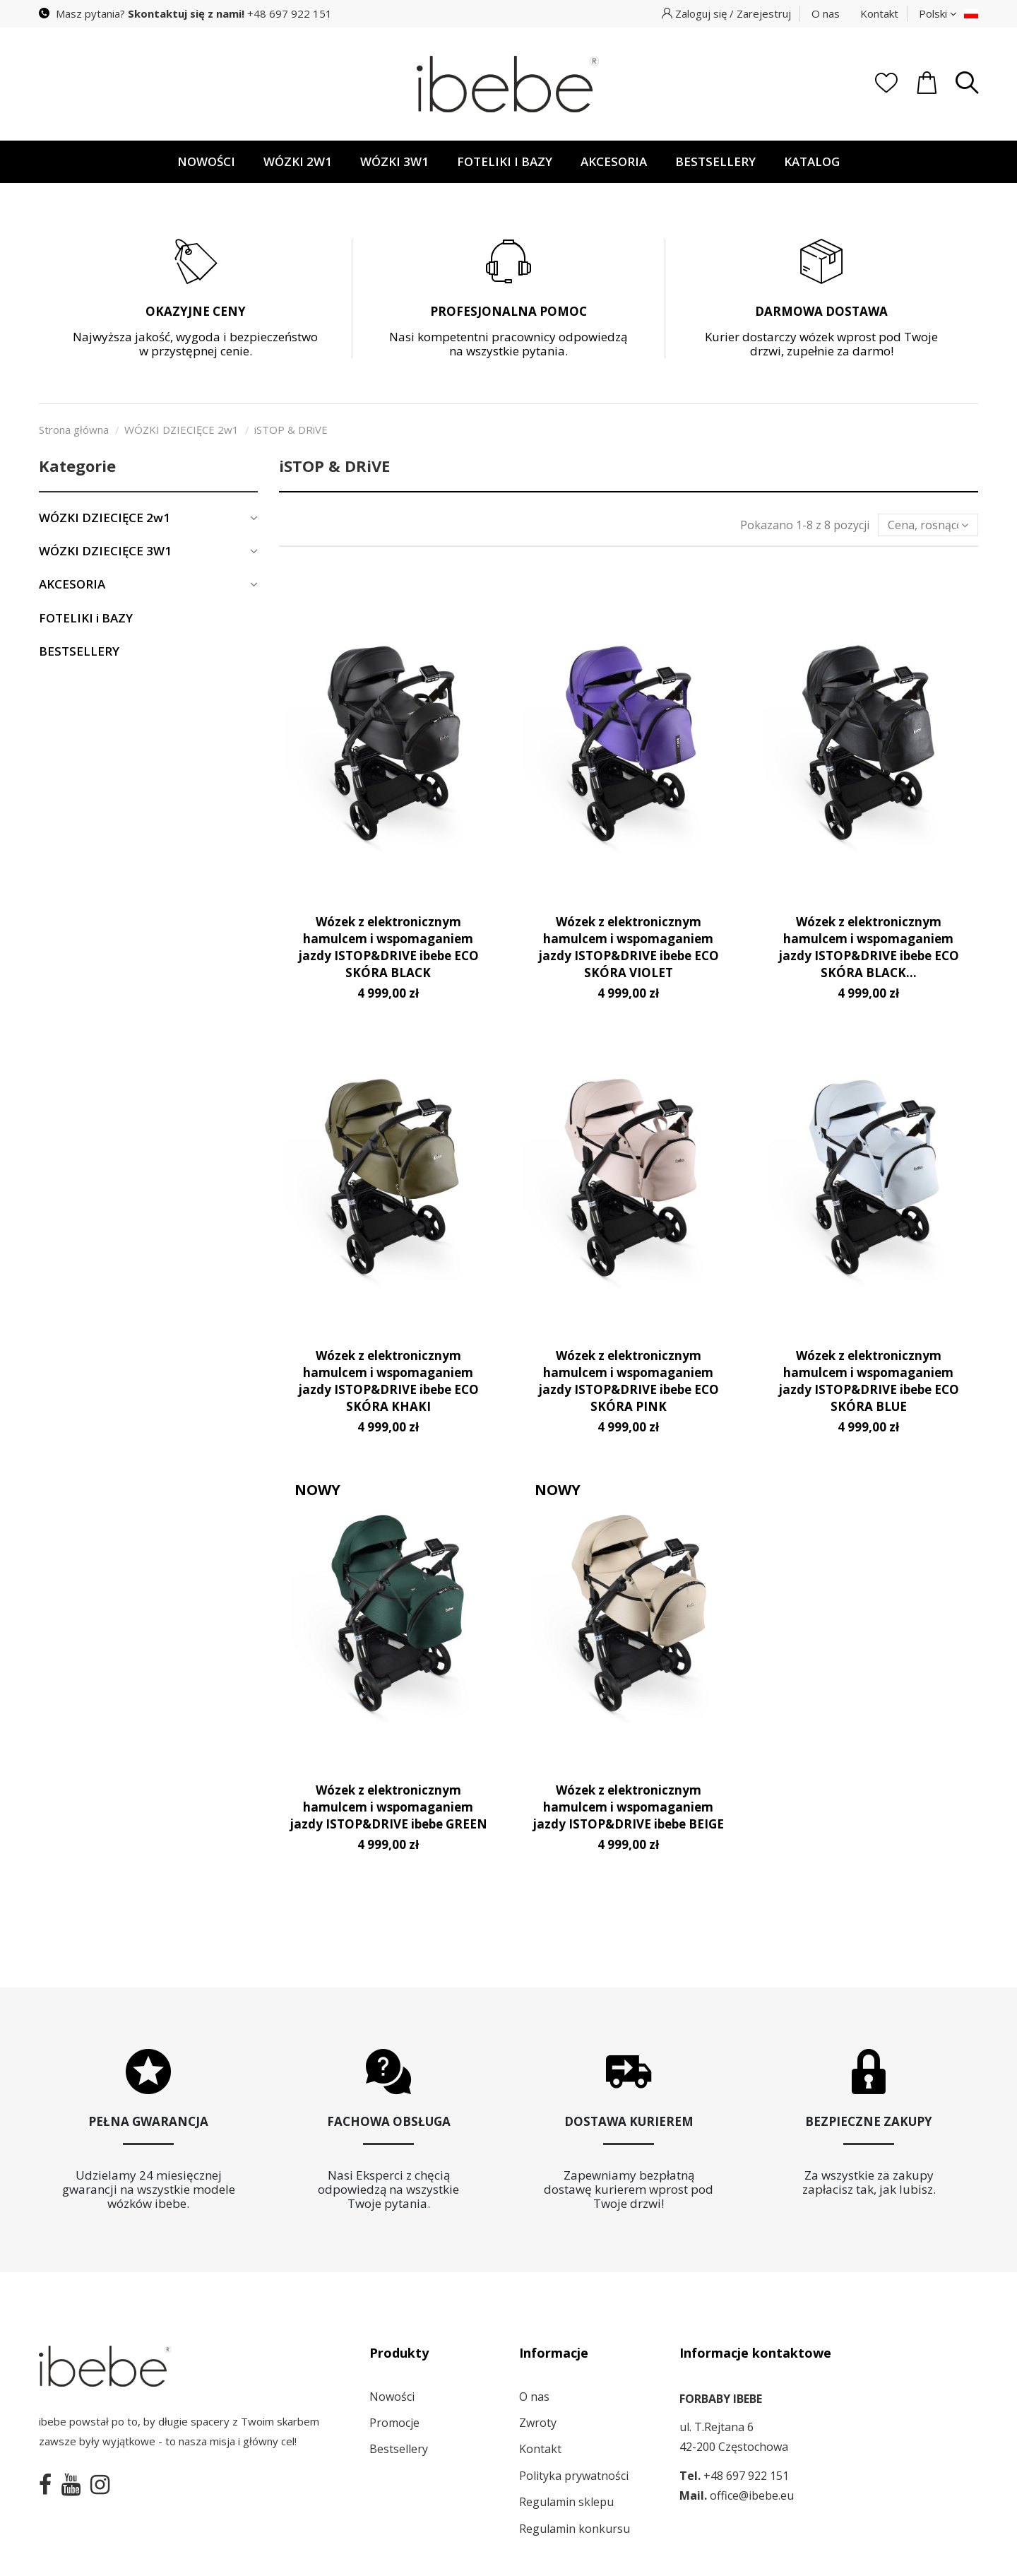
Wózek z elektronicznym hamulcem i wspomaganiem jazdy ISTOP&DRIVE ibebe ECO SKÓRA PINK (628, 1380)
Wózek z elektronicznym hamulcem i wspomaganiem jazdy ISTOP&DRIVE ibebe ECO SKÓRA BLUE (868, 1380)
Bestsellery (398, 2449)
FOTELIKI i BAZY (86, 618)
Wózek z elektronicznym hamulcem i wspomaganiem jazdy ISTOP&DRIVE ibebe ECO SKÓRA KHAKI (388, 1380)
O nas (825, 13)
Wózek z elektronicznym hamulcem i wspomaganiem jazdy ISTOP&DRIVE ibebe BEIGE (628, 1807)
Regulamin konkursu (574, 2528)
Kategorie (77, 465)
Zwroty (538, 2422)
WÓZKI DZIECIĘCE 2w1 (104, 518)
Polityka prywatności (574, 2475)
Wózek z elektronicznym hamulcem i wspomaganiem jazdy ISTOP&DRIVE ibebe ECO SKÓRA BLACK (388, 947)
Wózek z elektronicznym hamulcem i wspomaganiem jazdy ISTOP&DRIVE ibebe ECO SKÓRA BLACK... (868, 947)
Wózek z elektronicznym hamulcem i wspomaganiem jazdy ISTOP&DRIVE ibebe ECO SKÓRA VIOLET (628, 947)
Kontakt (879, 13)
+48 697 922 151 (289, 13)
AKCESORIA (72, 584)
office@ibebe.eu (752, 2495)
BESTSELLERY (79, 651)
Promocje (394, 2422)
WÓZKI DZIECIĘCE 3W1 (105, 551)
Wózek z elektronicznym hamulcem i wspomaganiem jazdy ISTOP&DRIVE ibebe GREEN (388, 1807)
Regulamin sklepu (566, 2502)
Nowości (392, 2396)
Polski (938, 13)
